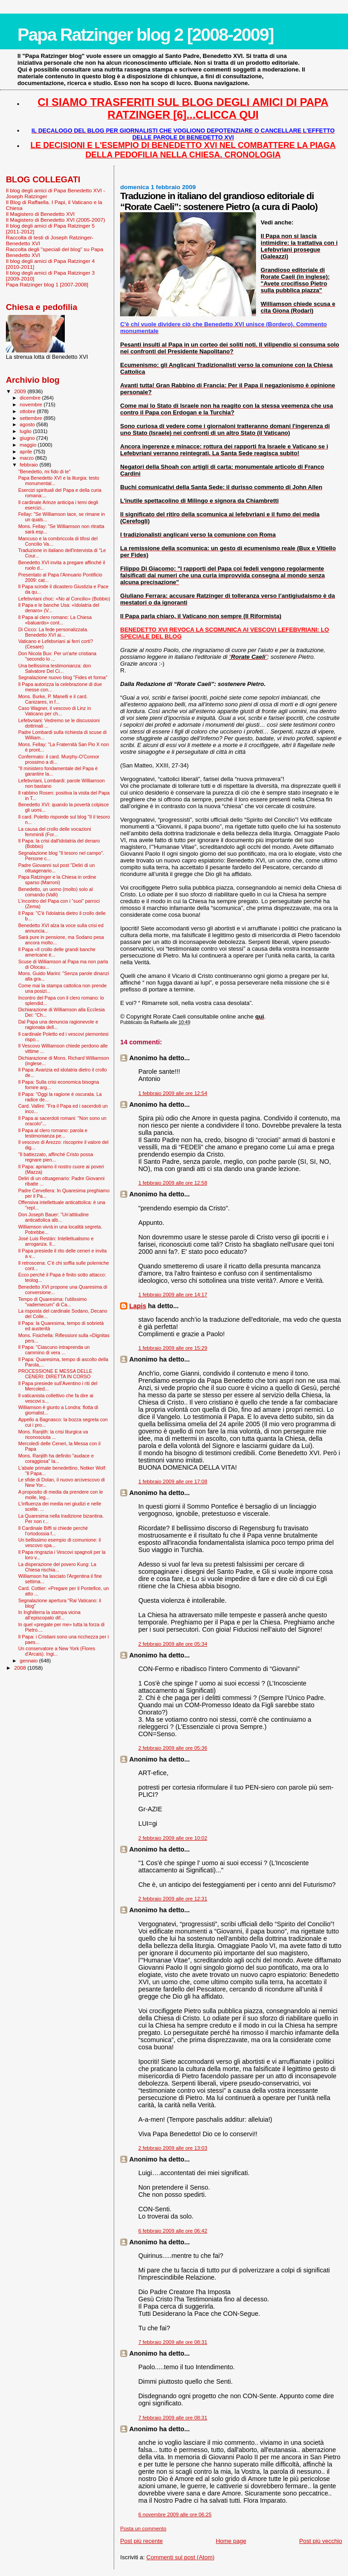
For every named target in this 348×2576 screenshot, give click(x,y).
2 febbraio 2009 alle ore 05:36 (172, 1748)
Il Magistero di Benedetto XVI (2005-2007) (55, 220)
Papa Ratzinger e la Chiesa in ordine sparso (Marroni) (57, 879)
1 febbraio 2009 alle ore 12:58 (172, 1183)
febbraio (29, 464)
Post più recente (141, 2541)
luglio (26, 431)
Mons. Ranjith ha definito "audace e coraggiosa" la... (56, 1458)
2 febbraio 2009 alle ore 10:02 (172, 1838)
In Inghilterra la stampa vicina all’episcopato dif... (49, 1614)
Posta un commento (143, 2528)
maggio (29, 445)
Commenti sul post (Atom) (180, 2557)
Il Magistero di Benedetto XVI (40, 214)
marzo (27, 458)
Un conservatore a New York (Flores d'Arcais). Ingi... (56, 1651)
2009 (20, 391)
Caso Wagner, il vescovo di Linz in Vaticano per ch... (54, 710)
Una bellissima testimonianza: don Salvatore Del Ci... (54, 668)
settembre (32, 418)
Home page (231, 2541)
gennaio (29, 1660)
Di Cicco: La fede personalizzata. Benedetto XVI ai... (53, 632)
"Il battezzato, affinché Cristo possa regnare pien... (55, 1157)
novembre (32, 404)
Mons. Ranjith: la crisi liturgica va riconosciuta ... (53, 1434)
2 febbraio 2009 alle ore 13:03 (172, 2148)
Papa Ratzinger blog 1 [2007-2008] (47, 284)
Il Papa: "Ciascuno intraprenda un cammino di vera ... (54, 1349)
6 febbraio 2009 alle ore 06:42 (172, 2230)
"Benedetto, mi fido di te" (44, 471)
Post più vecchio (320, 2541)
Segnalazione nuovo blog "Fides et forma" (62, 677)
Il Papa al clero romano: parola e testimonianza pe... (52, 1133)
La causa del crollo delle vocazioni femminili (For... (54, 831)
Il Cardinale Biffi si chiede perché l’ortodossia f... (53, 1530)
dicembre (31, 397)
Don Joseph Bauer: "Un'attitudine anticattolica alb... (53, 1217)
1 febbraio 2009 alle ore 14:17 (172, 1294)
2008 (20, 1668)
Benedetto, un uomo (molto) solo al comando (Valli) (55, 891)
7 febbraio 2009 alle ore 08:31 (172, 2342)
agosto (28, 424)
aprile (27, 451)
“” (248, 656)
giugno (28, 438)
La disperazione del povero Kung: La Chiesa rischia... (57, 1567)
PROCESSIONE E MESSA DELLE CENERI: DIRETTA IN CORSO (55, 1373)
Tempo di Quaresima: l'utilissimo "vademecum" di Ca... (52, 1301)
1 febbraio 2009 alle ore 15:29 (172, 1348)
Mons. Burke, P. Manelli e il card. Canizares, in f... (52, 699)
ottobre (28, 411)
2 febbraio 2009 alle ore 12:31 (172, 1898)
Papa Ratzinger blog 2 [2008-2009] (145, 34)
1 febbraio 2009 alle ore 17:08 (172, 1481)
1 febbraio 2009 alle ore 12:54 (172, 1093)
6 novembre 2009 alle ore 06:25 (175, 2514)
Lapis (137, 1305)
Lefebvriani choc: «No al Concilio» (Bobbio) (64, 598)
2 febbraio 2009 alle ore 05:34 (172, 1644)
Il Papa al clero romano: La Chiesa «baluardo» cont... (55, 619)
